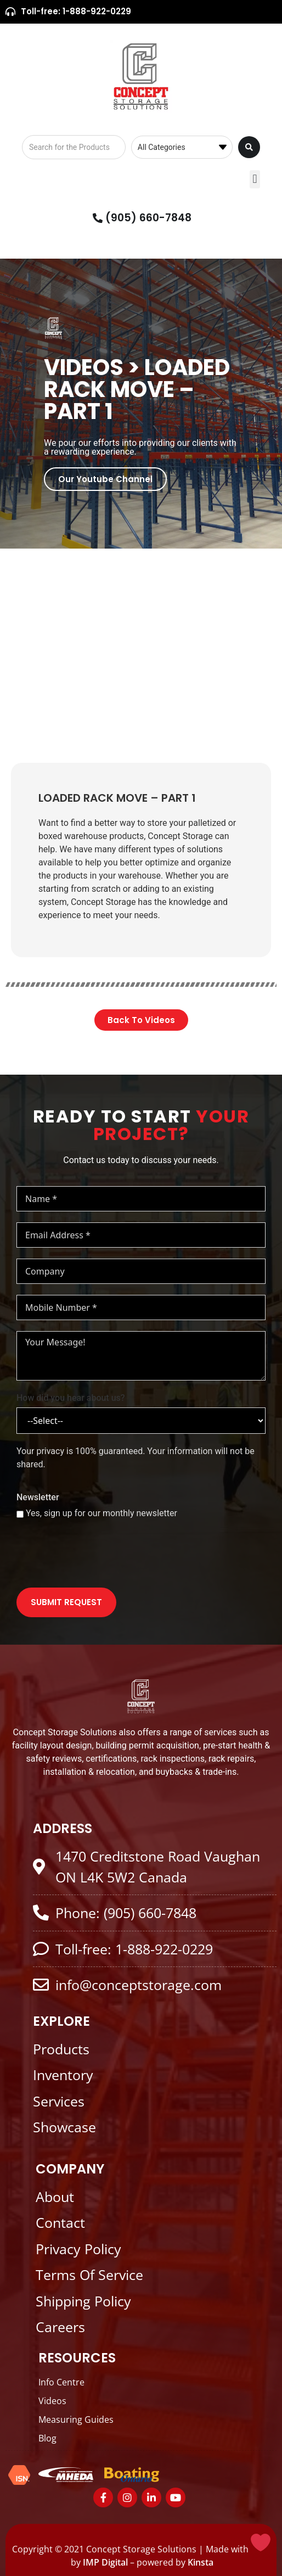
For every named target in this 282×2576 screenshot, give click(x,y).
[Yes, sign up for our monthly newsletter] (20, 1514)
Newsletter (37, 1497)
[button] (255, 179)
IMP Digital (105, 2562)
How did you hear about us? (70, 1398)
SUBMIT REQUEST (66, 1602)
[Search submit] (249, 147)
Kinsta (200, 2562)
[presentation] (99, 1555)
